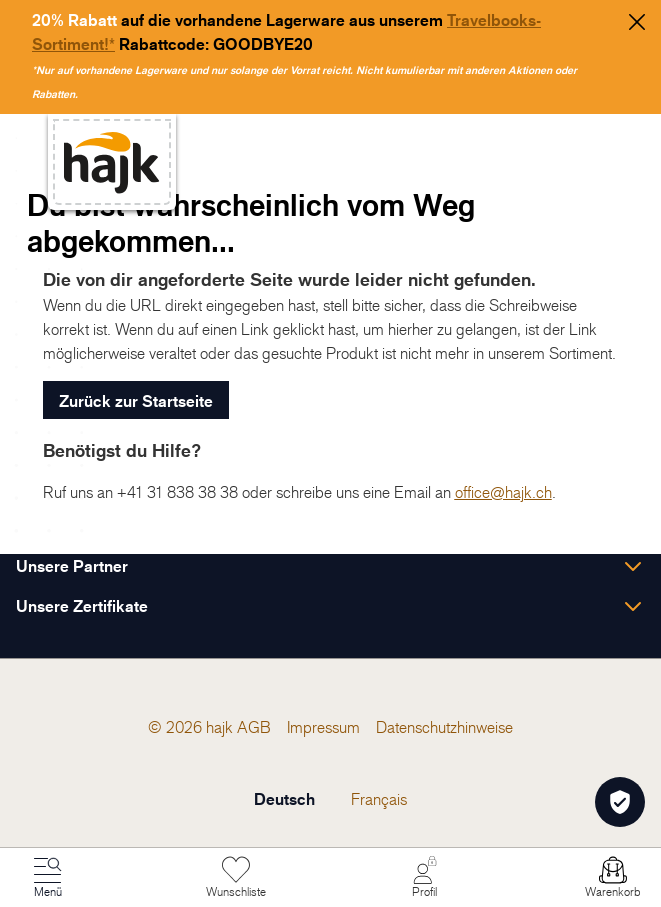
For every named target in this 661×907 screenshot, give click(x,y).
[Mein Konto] (425, 878)
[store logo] (112, 162)
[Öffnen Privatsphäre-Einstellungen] (620, 802)
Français (379, 799)
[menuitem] (254, 727)
